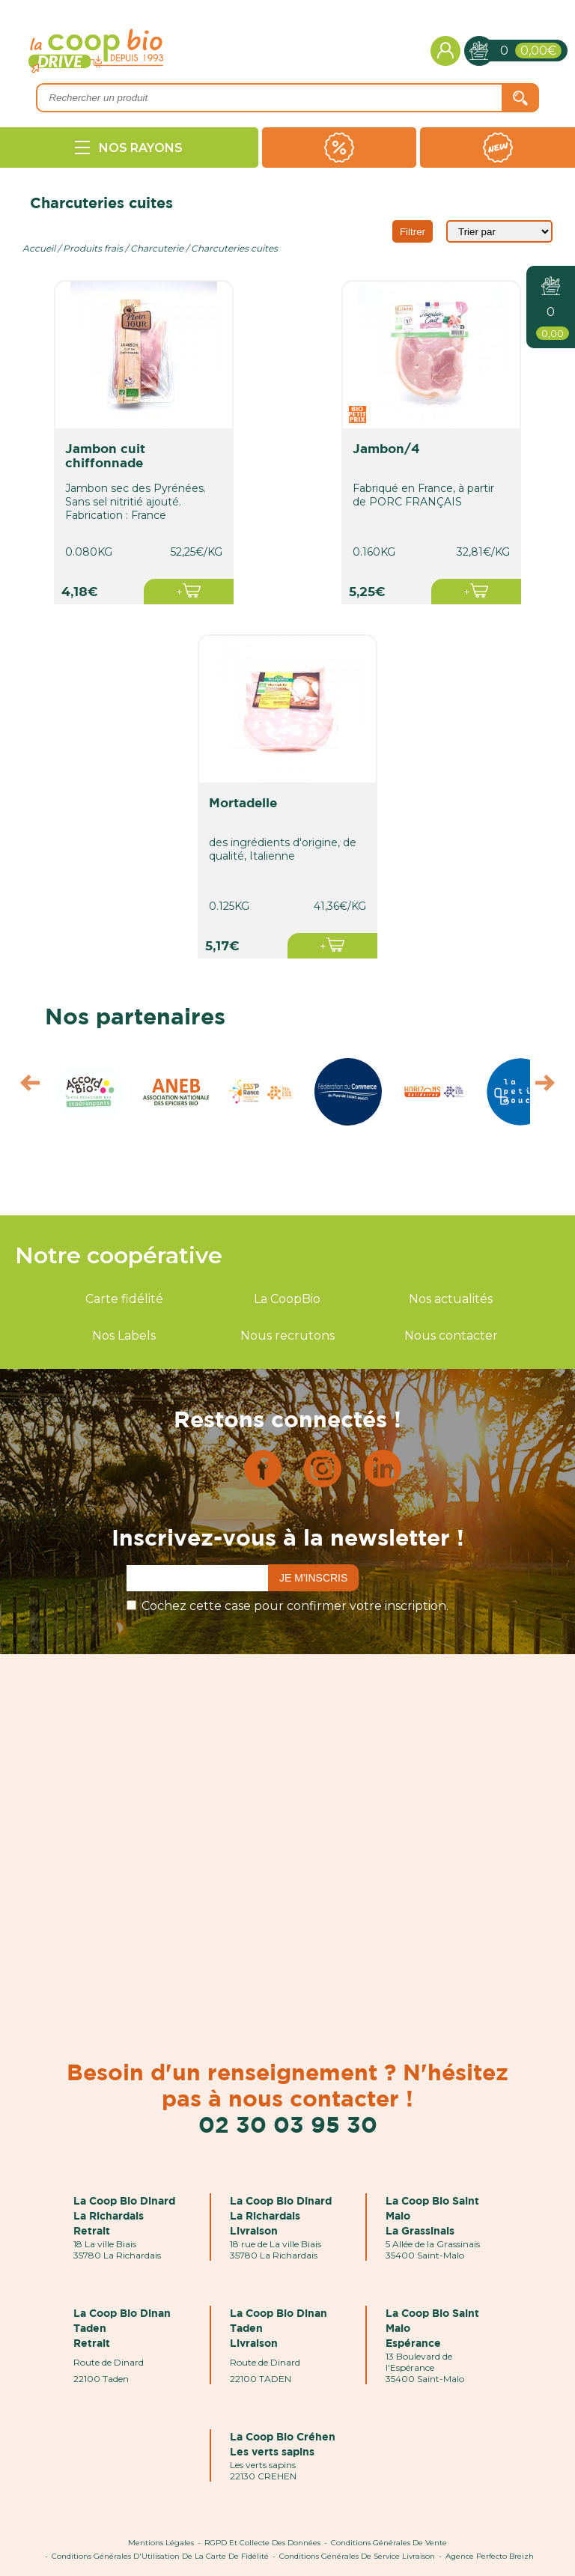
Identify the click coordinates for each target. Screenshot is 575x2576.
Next (552, 1087)
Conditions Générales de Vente (389, 2543)
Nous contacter (451, 1335)
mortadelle (243, 802)
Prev (23, 1087)
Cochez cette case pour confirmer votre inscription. (295, 1606)
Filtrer (412, 231)
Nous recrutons (287, 1335)
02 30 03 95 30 (287, 2124)
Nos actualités (451, 1299)
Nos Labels (124, 1335)
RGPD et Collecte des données (262, 2543)
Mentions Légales (161, 2543)
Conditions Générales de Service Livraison (357, 2556)
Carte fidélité (124, 1299)
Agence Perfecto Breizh (489, 2556)
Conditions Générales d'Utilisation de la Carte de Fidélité (160, 2556)
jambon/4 (386, 448)
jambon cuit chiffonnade (105, 455)
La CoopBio (287, 1299)
